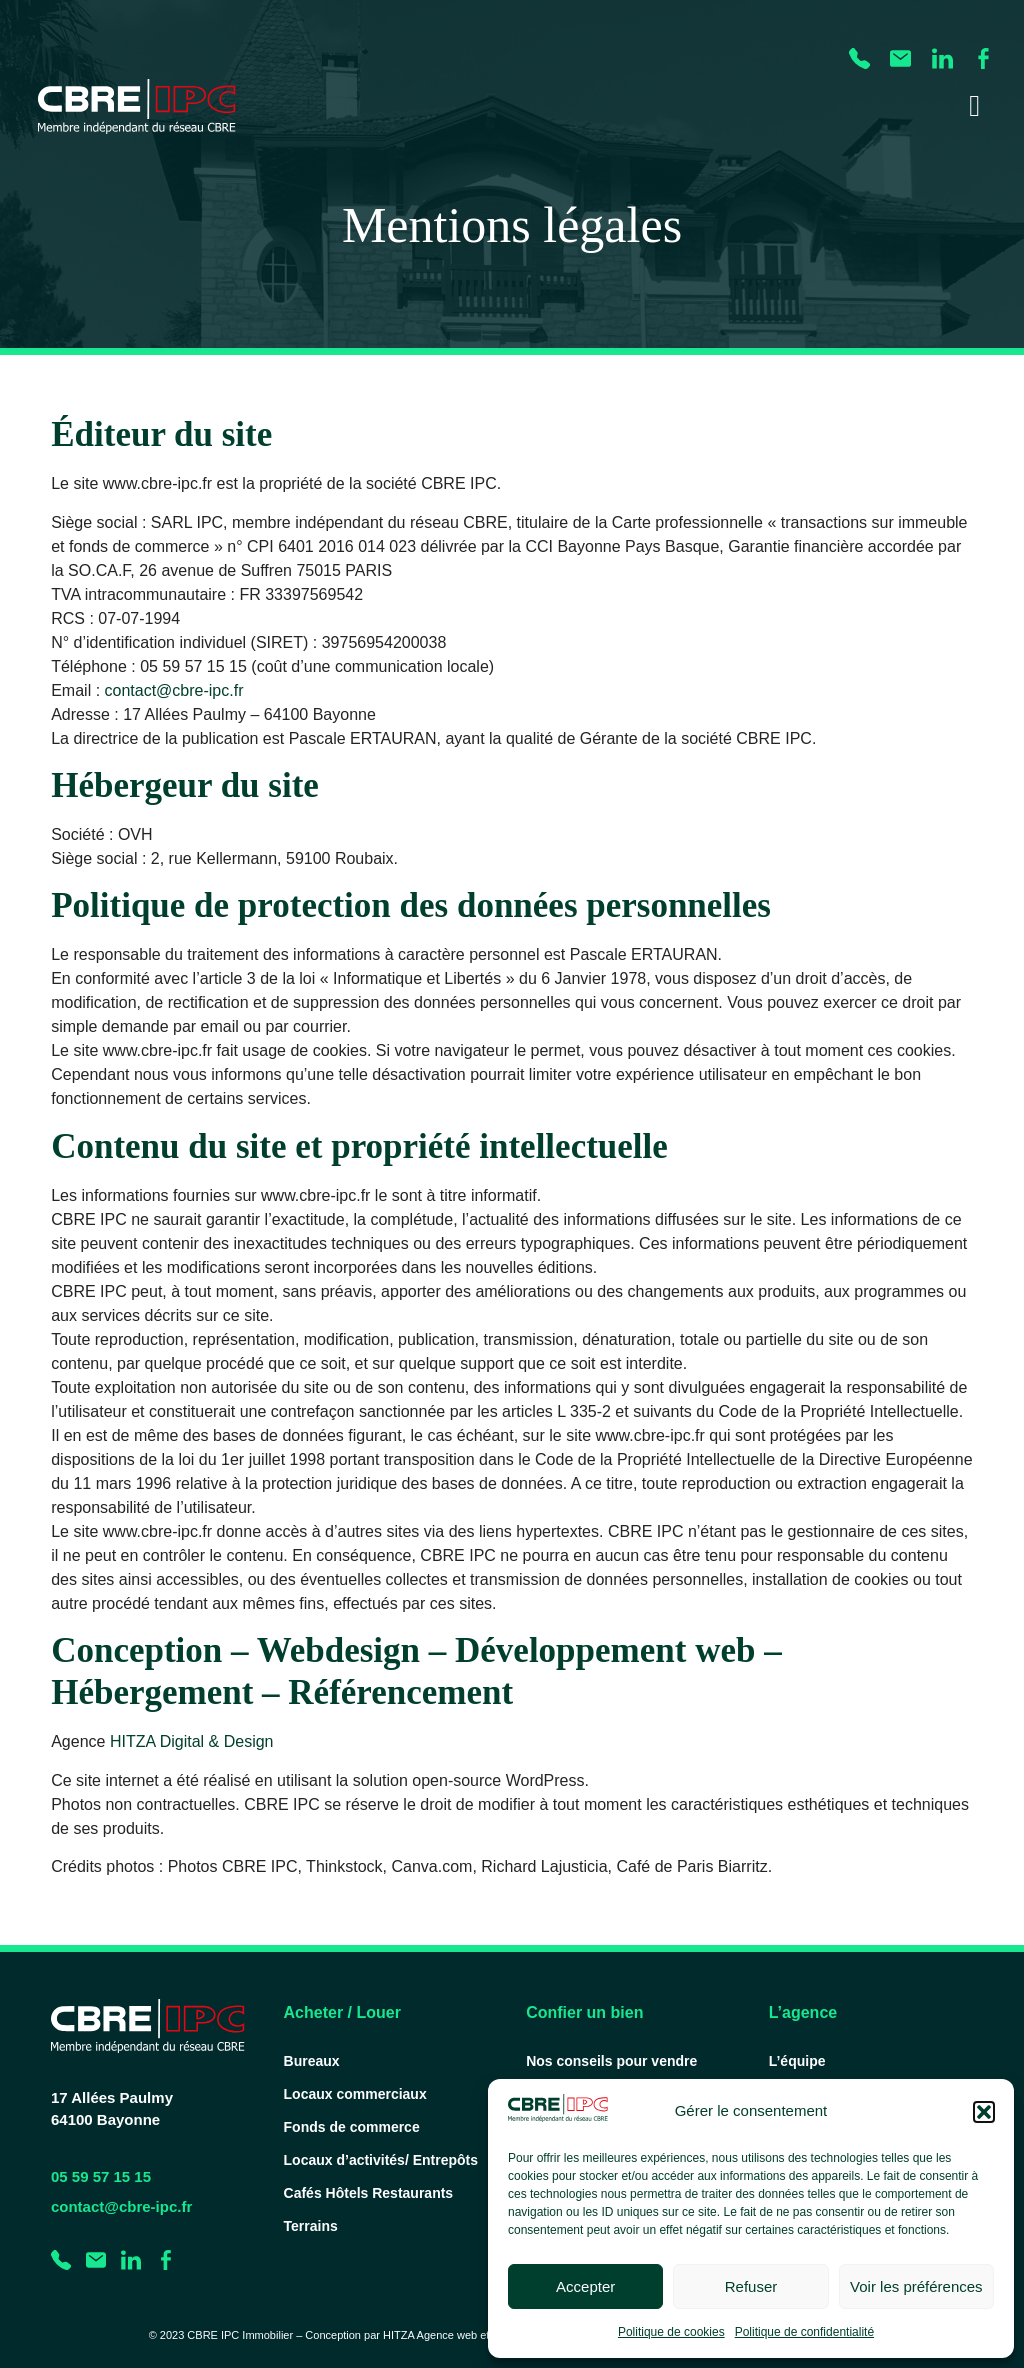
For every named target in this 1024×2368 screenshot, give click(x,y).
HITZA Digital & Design (192, 1741)
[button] (984, 2112)
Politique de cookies (671, 2332)
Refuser (751, 2286)
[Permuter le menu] (974, 106)
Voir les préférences (916, 2286)
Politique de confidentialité (804, 2332)
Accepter (585, 2286)
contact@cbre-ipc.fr (174, 690)
